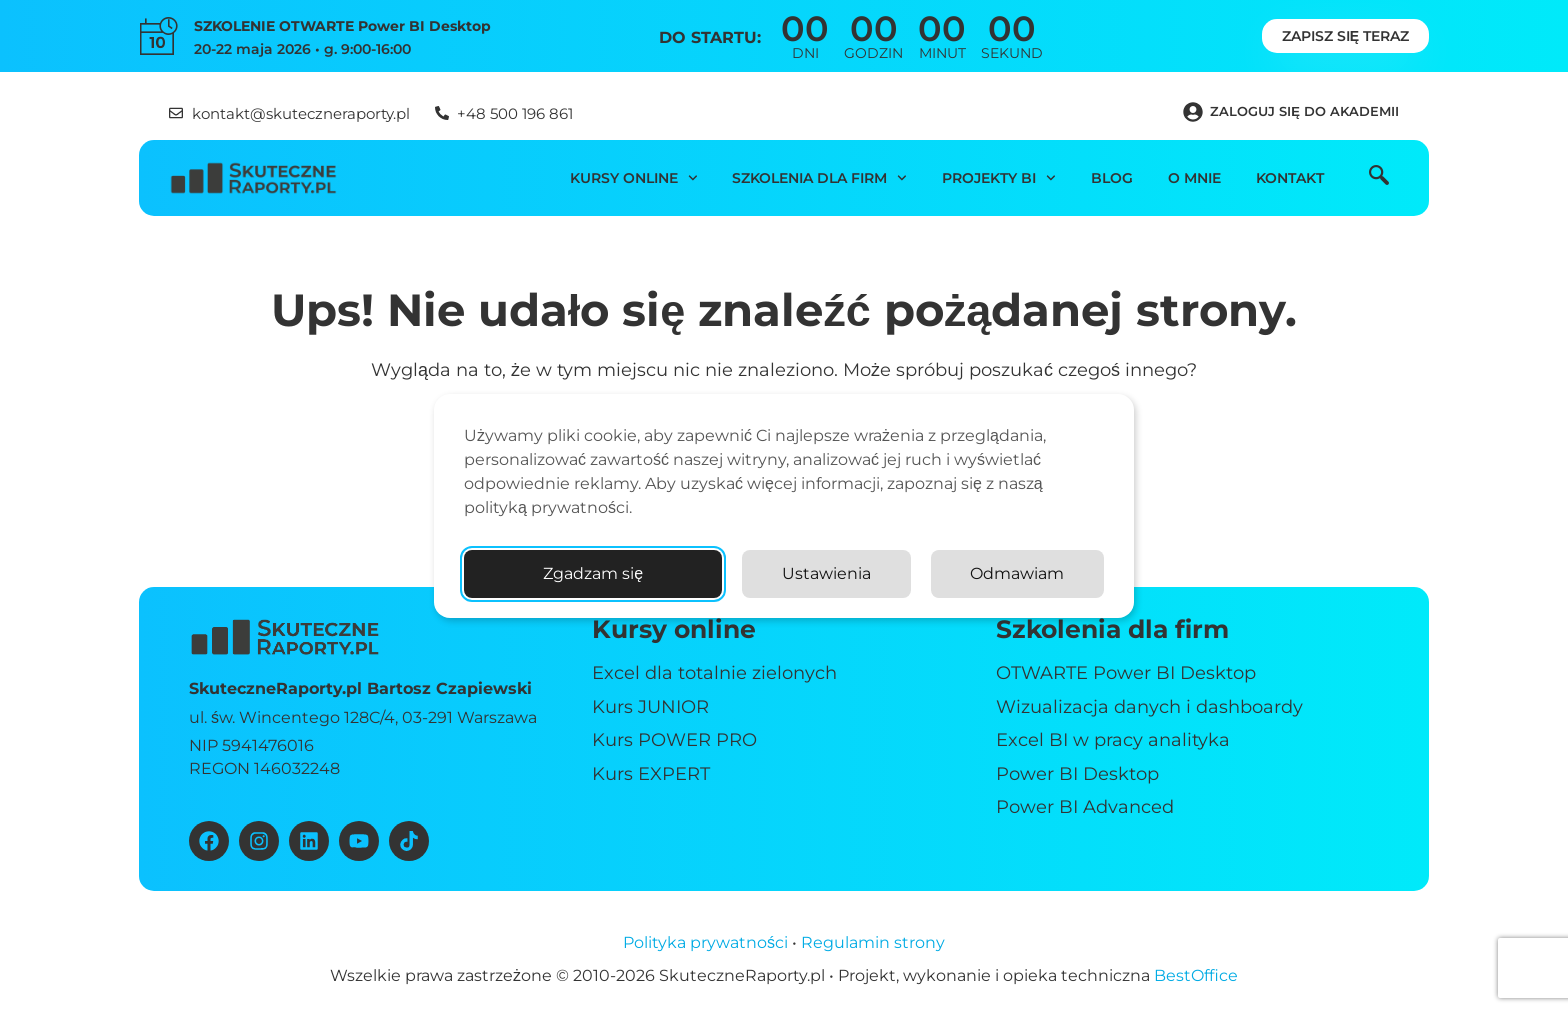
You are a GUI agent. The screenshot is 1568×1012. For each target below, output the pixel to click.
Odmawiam (1017, 573)
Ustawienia (826, 573)
